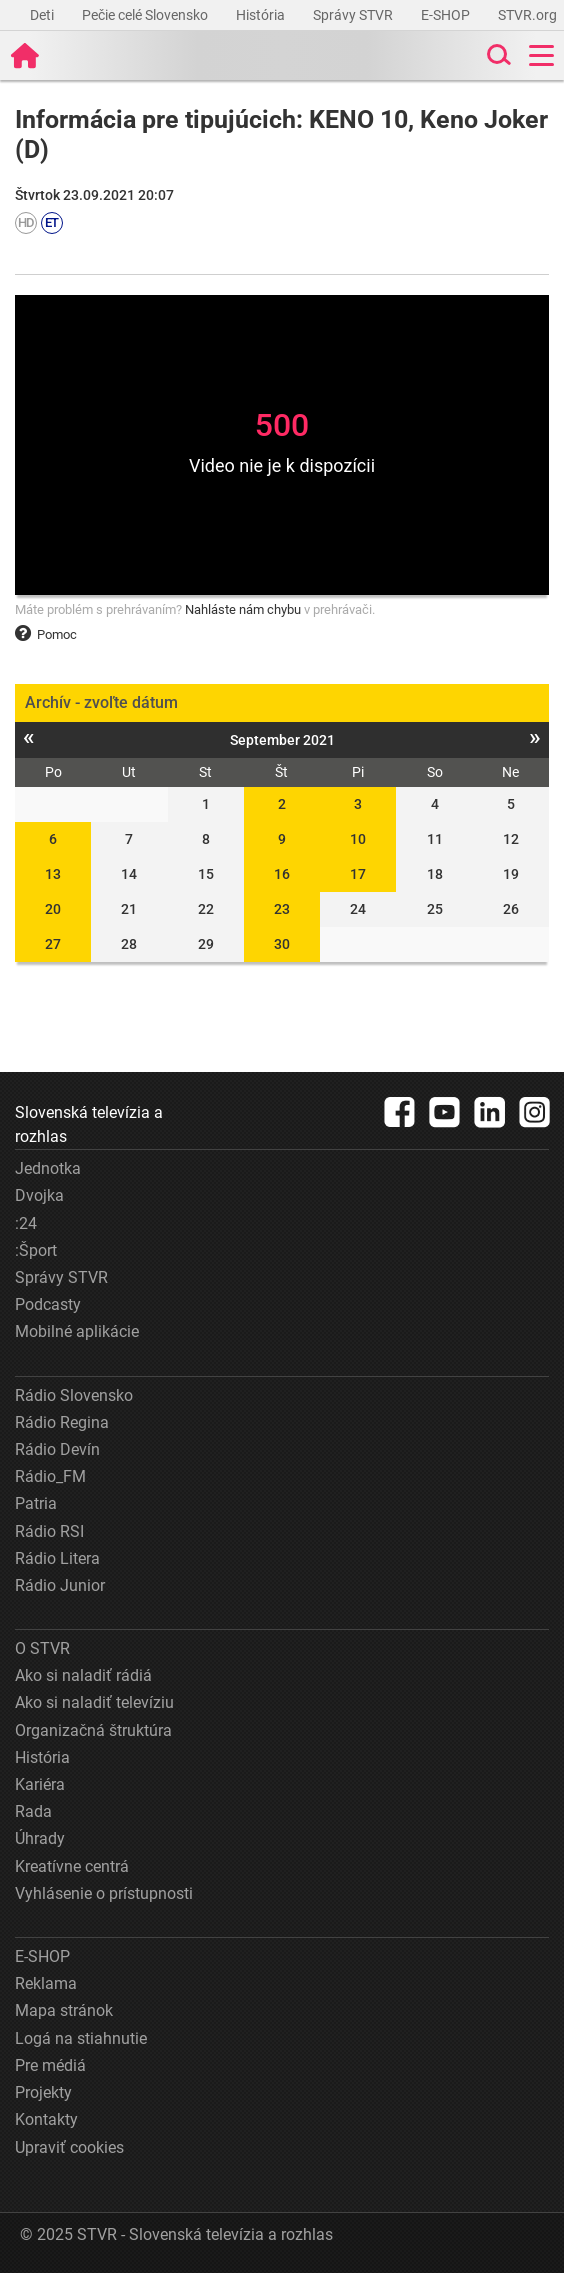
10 (358, 839)
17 (358, 874)
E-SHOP (447, 15)
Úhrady (40, 1838)
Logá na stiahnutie (81, 2038)
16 (282, 874)
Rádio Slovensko (74, 1395)
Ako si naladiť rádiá (83, 1675)
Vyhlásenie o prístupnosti (104, 1893)
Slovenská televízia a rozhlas (89, 1124)
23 (282, 909)
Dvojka (39, 1195)
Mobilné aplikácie (77, 1331)
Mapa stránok (64, 2010)
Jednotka (48, 1168)
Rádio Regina (62, 1422)
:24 (26, 1223)
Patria (36, 1503)
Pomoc (46, 634)
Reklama (46, 1983)
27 (53, 944)
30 (282, 944)
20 (53, 909)
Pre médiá (50, 2065)
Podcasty (48, 1304)
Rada (33, 1811)
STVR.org (529, 15)
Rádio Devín (57, 1449)
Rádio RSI (49, 1531)
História (262, 15)
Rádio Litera (57, 1558)
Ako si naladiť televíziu (94, 1702)
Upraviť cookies (69, 2147)
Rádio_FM (50, 1476)
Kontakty (46, 2119)
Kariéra (40, 1784)
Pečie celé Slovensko (146, 15)
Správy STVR (354, 15)
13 (53, 874)
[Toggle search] (497, 55)
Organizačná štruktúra (93, 1730)
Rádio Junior (60, 1585)
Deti (43, 15)
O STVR (42, 1648)
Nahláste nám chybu (243, 609)
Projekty (43, 2092)
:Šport (36, 1250)
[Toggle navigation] (541, 55)
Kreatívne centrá (72, 1866)
